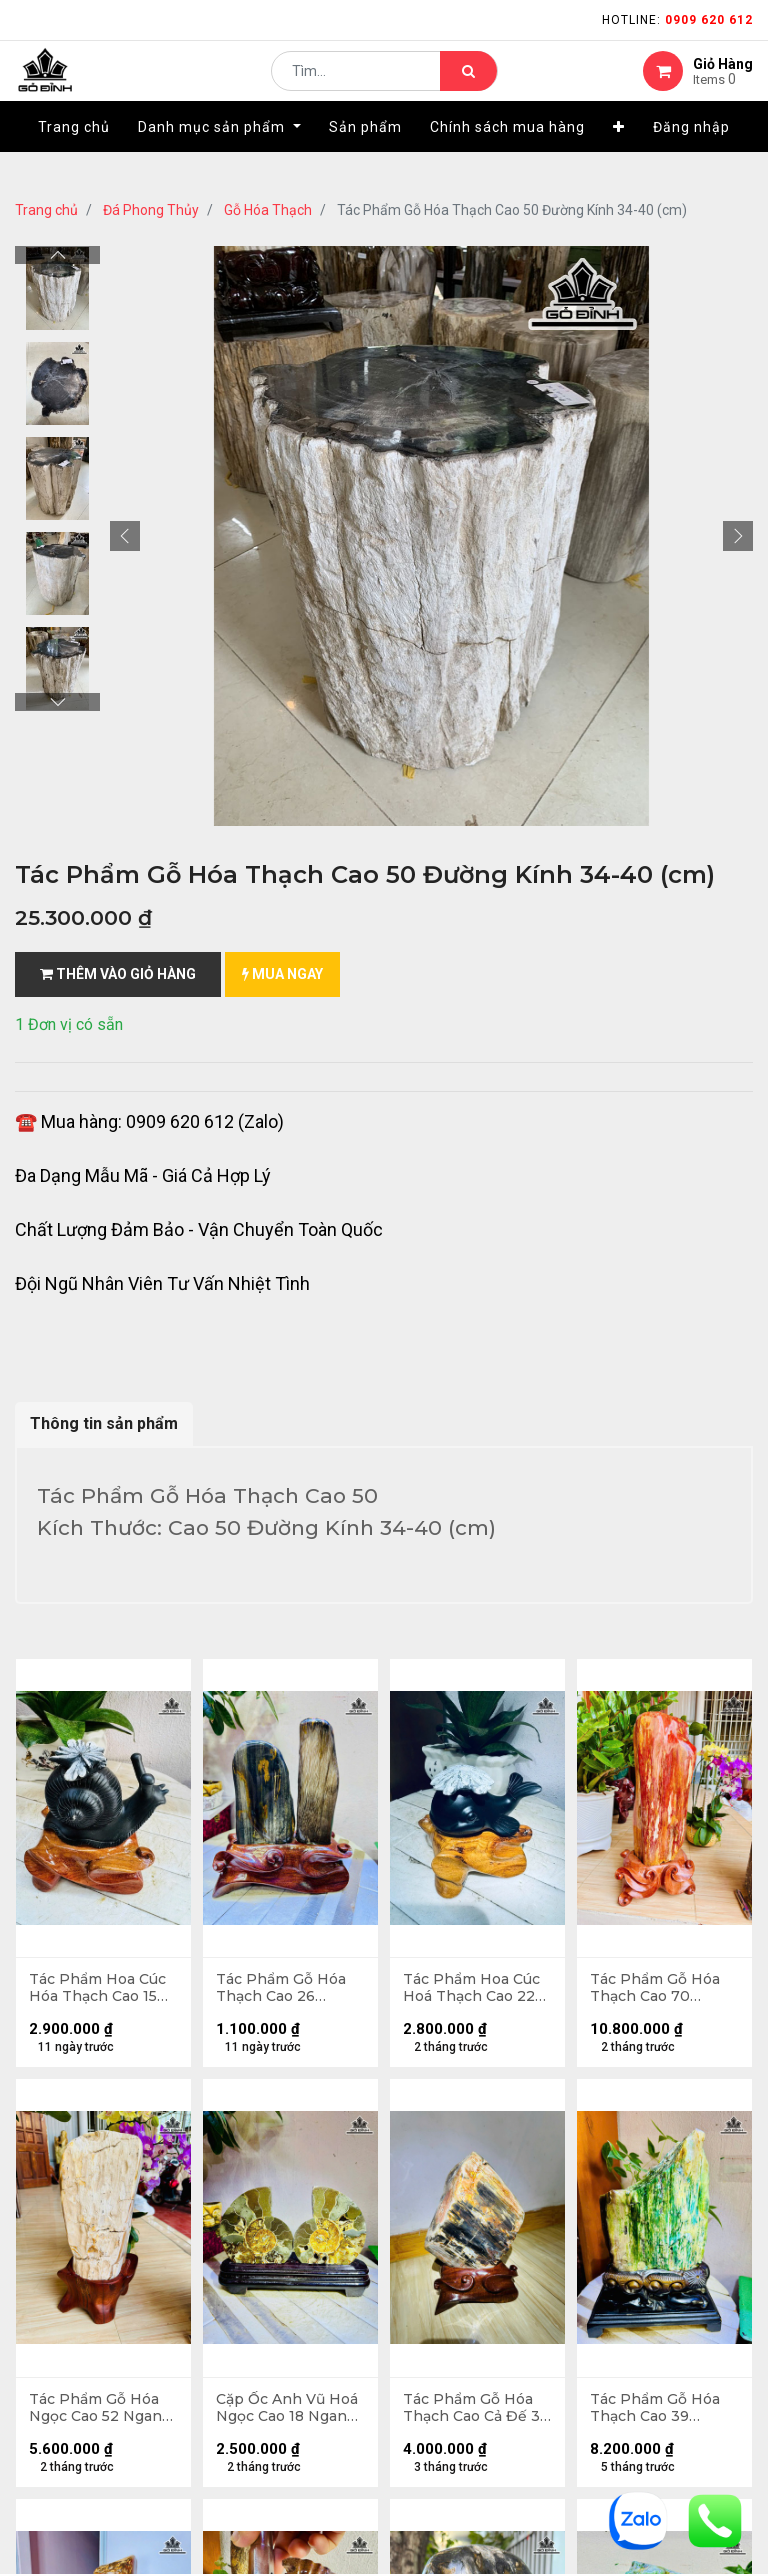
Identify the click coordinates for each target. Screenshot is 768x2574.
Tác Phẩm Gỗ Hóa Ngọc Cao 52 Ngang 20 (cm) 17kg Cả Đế (102, 2413)
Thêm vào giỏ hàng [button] (118, 974)
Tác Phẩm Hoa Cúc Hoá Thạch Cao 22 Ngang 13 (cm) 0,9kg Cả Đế (473, 1990)
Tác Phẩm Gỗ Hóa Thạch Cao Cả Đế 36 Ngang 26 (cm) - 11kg (473, 2413)
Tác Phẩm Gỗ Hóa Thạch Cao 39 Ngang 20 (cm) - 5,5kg (657, 2413)
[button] (619, 157)
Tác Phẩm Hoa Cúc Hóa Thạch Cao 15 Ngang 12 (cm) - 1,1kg (99, 1990)
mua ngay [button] (282, 974)
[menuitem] (74, 157)
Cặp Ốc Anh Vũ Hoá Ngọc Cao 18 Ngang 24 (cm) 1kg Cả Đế (289, 2413)
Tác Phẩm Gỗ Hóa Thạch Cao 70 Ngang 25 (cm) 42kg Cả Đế (664, 1990)
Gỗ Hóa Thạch (268, 210)
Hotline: (677, 20)
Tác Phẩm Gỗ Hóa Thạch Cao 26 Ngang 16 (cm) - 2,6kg (283, 1990)
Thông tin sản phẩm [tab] (104, 1423)
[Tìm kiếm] (468, 86)
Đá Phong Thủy (151, 210)
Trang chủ (46, 210)
